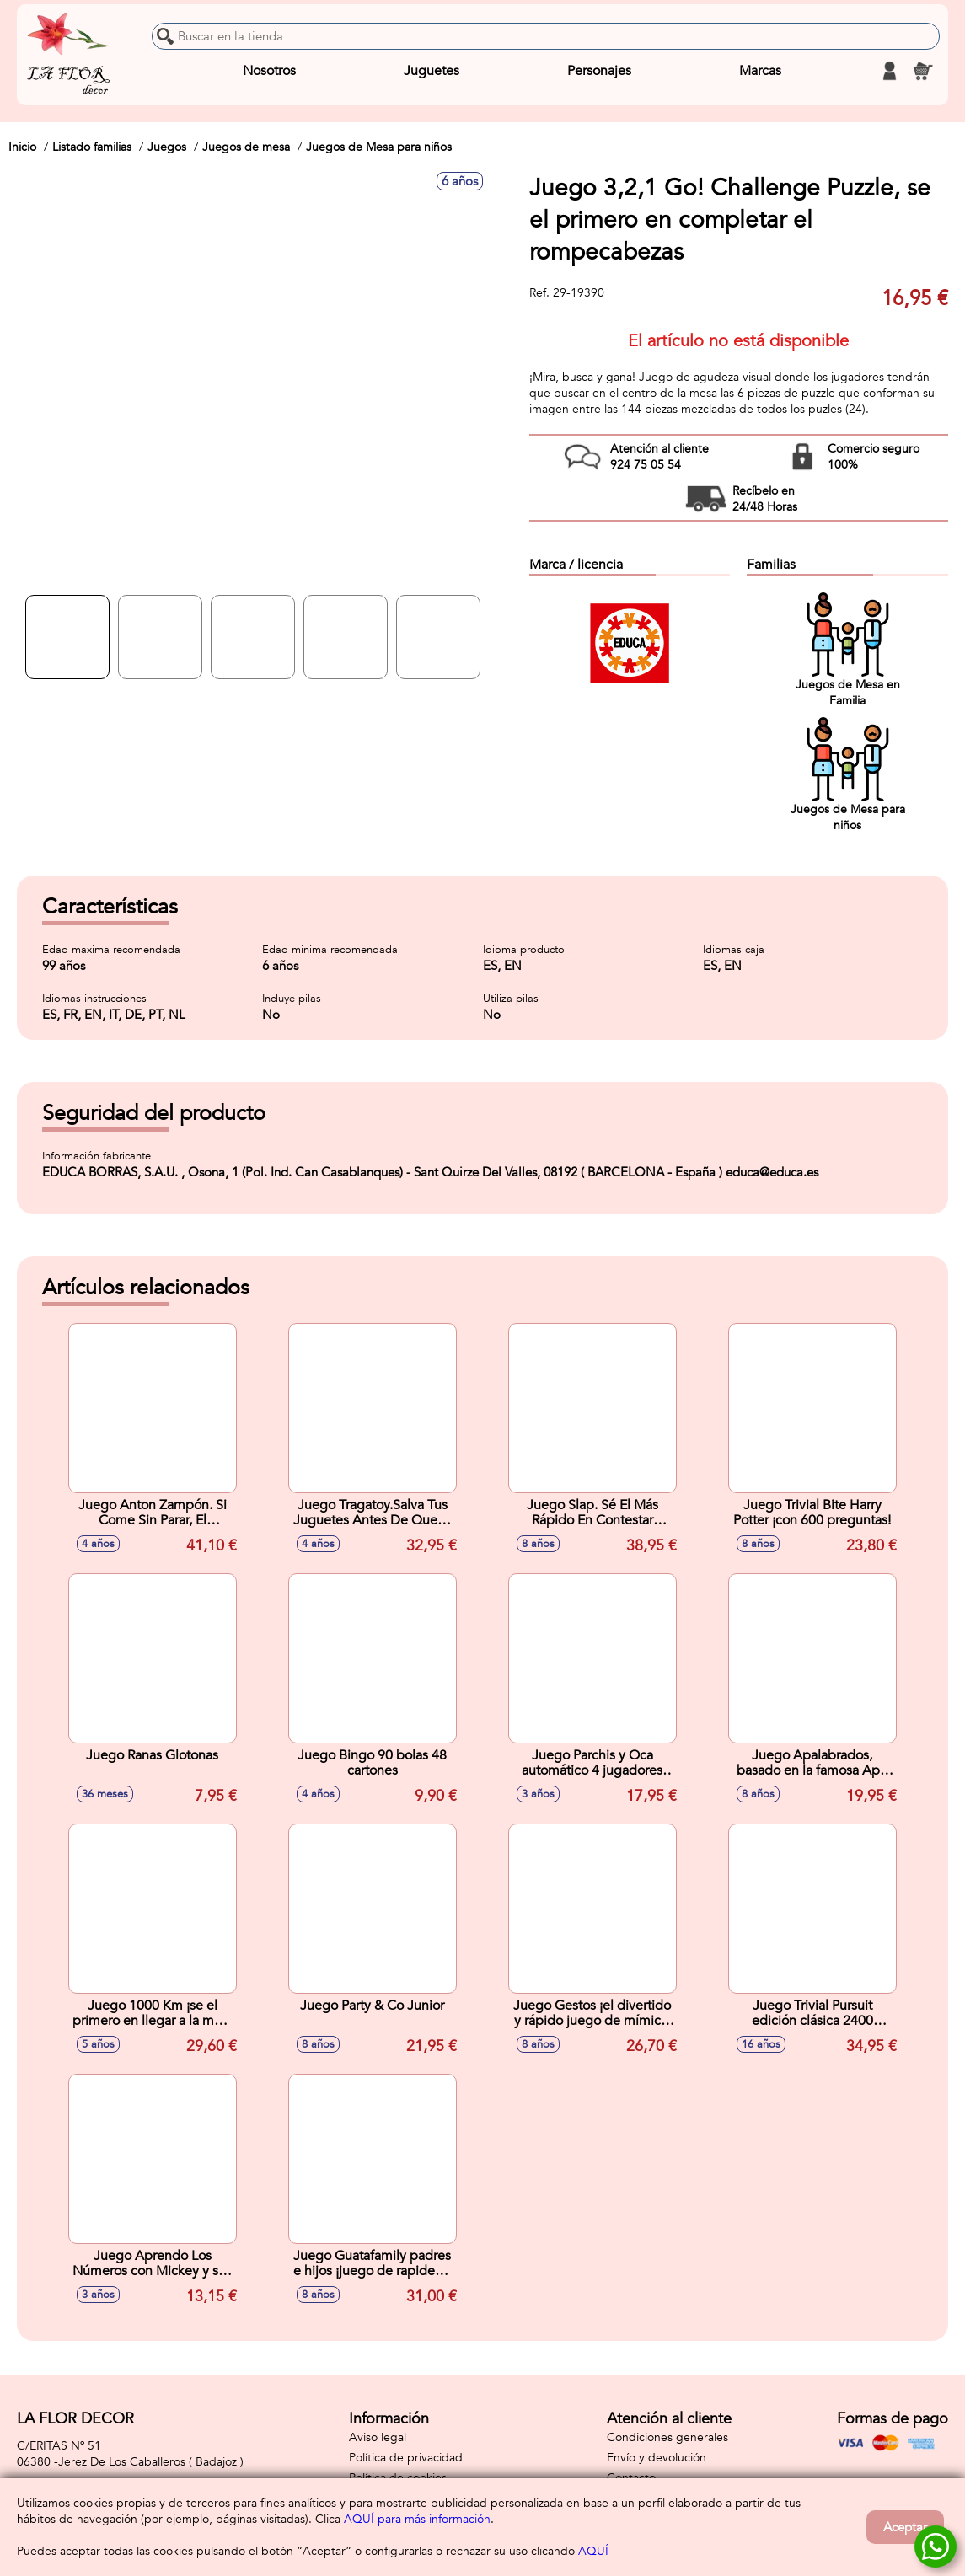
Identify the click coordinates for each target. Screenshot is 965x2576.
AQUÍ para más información (417, 2519)
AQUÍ (593, 2551)
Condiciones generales (667, 2437)
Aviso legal (377, 2437)
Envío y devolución (656, 2458)
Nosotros (269, 71)
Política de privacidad (406, 2458)
